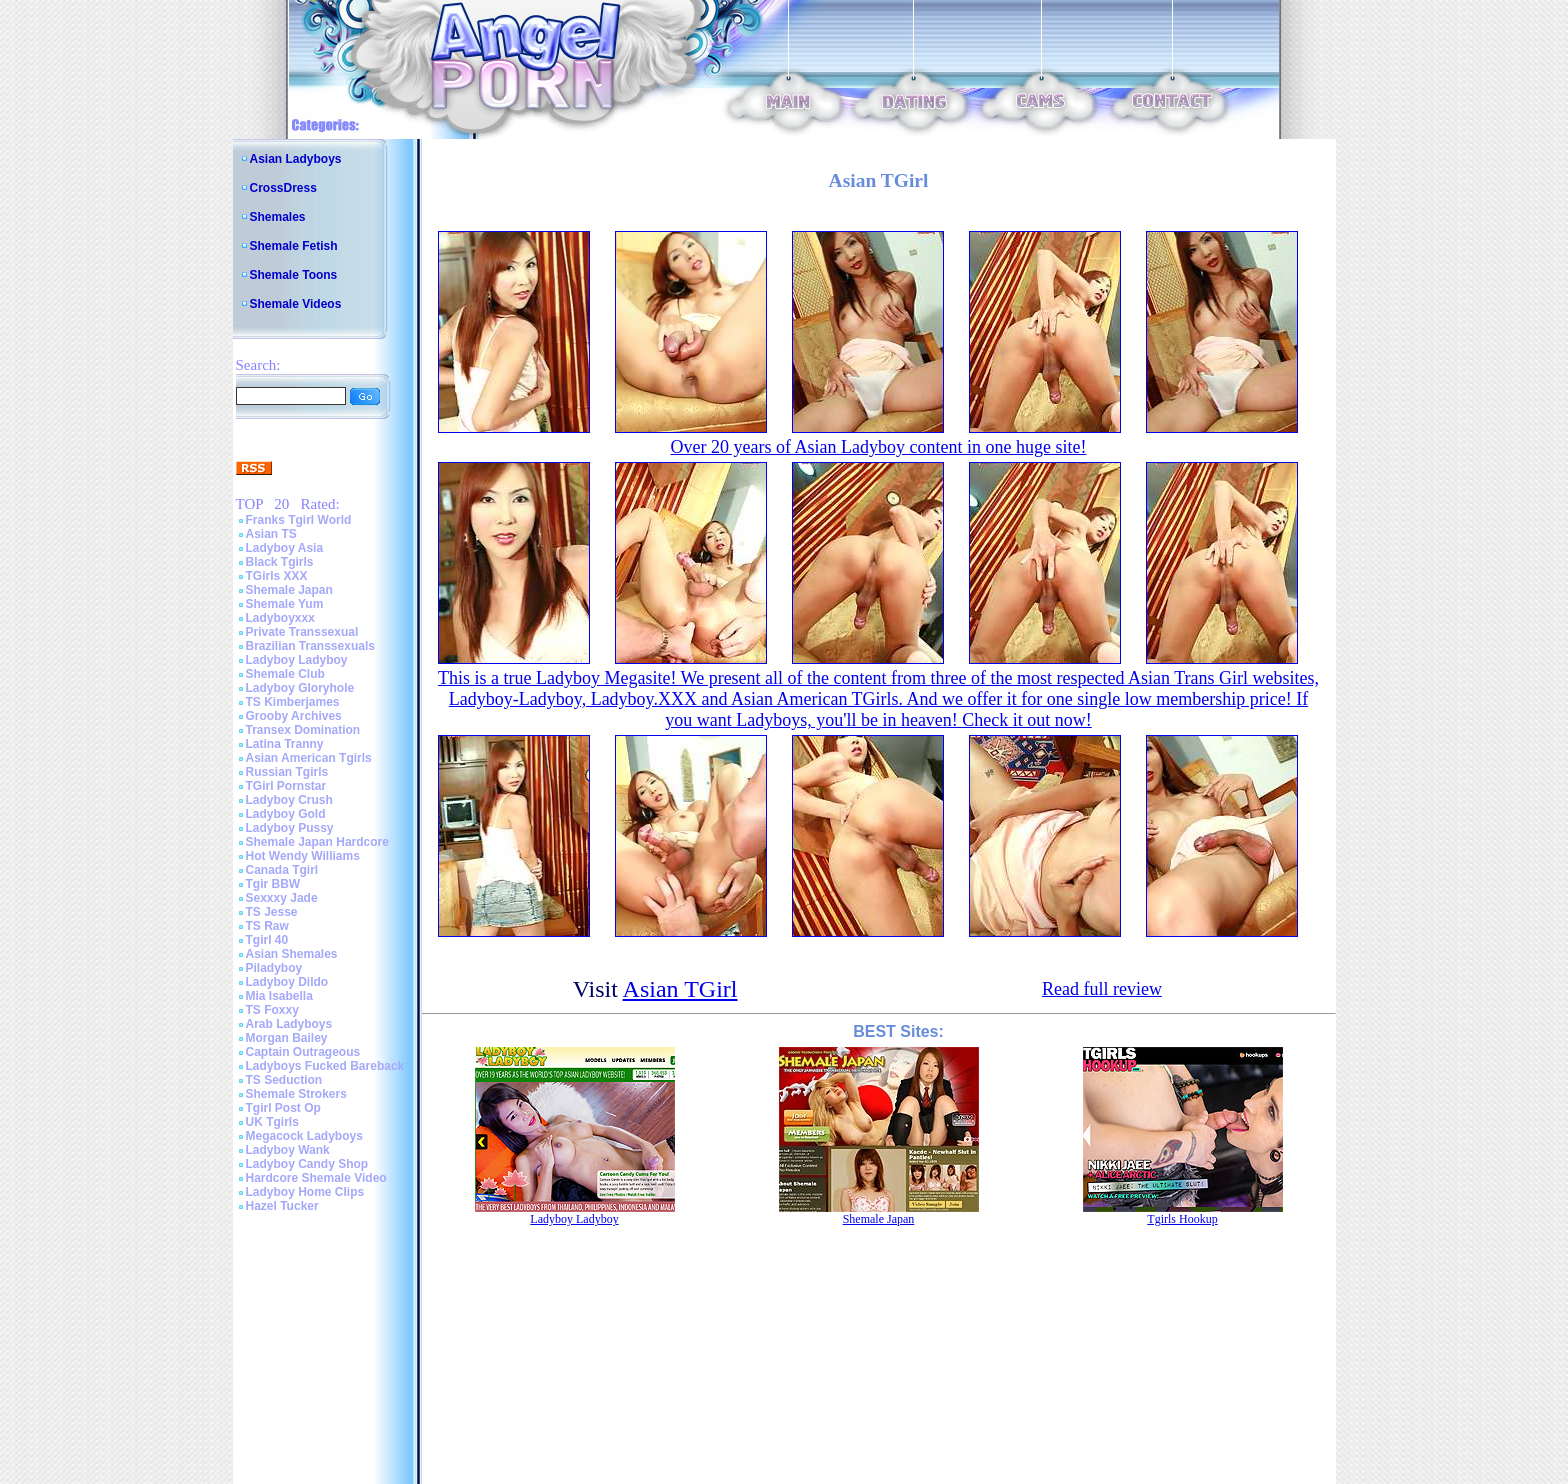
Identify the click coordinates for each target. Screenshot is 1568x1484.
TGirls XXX (277, 576)
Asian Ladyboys (296, 159)
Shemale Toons (294, 275)
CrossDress (283, 188)
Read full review (1102, 989)
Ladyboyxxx (280, 618)
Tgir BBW (273, 884)
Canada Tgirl (282, 870)
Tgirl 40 (267, 940)
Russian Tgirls (287, 772)
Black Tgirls (280, 562)
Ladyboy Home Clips (305, 1192)
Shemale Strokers (296, 1094)
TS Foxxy (272, 1010)
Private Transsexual (302, 632)
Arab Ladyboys (289, 1024)
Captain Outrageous (303, 1052)
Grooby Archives (294, 716)
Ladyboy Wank (288, 1150)
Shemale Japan (289, 590)
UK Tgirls (272, 1122)
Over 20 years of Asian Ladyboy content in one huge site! (879, 447)
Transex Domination (303, 730)
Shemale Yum (285, 604)
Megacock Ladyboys (304, 1136)
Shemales (278, 217)
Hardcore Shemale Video (316, 1178)
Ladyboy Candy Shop (307, 1164)
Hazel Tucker (282, 1206)
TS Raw (267, 926)
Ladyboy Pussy (290, 828)
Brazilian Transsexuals (310, 646)
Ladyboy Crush (289, 800)
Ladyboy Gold (286, 814)
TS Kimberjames (293, 702)
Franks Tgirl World (299, 520)
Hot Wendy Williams (303, 856)
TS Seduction (284, 1080)
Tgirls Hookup (1182, 1219)
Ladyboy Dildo (287, 982)
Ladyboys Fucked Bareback (325, 1066)
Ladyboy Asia (285, 548)
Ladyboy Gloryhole (300, 688)
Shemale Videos (296, 304)
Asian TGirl (680, 989)
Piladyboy (274, 968)
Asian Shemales (292, 954)
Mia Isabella (279, 996)
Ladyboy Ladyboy (297, 660)
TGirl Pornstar (286, 786)
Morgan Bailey (287, 1038)
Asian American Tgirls (309, 758)
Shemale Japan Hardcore (317, 842)
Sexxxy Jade (282, 898)
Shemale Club (285, 674)
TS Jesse (272, 912)
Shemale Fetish (294, 246)
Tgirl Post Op (283, 1108)
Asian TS (271, 534)
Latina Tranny (285, 744)
